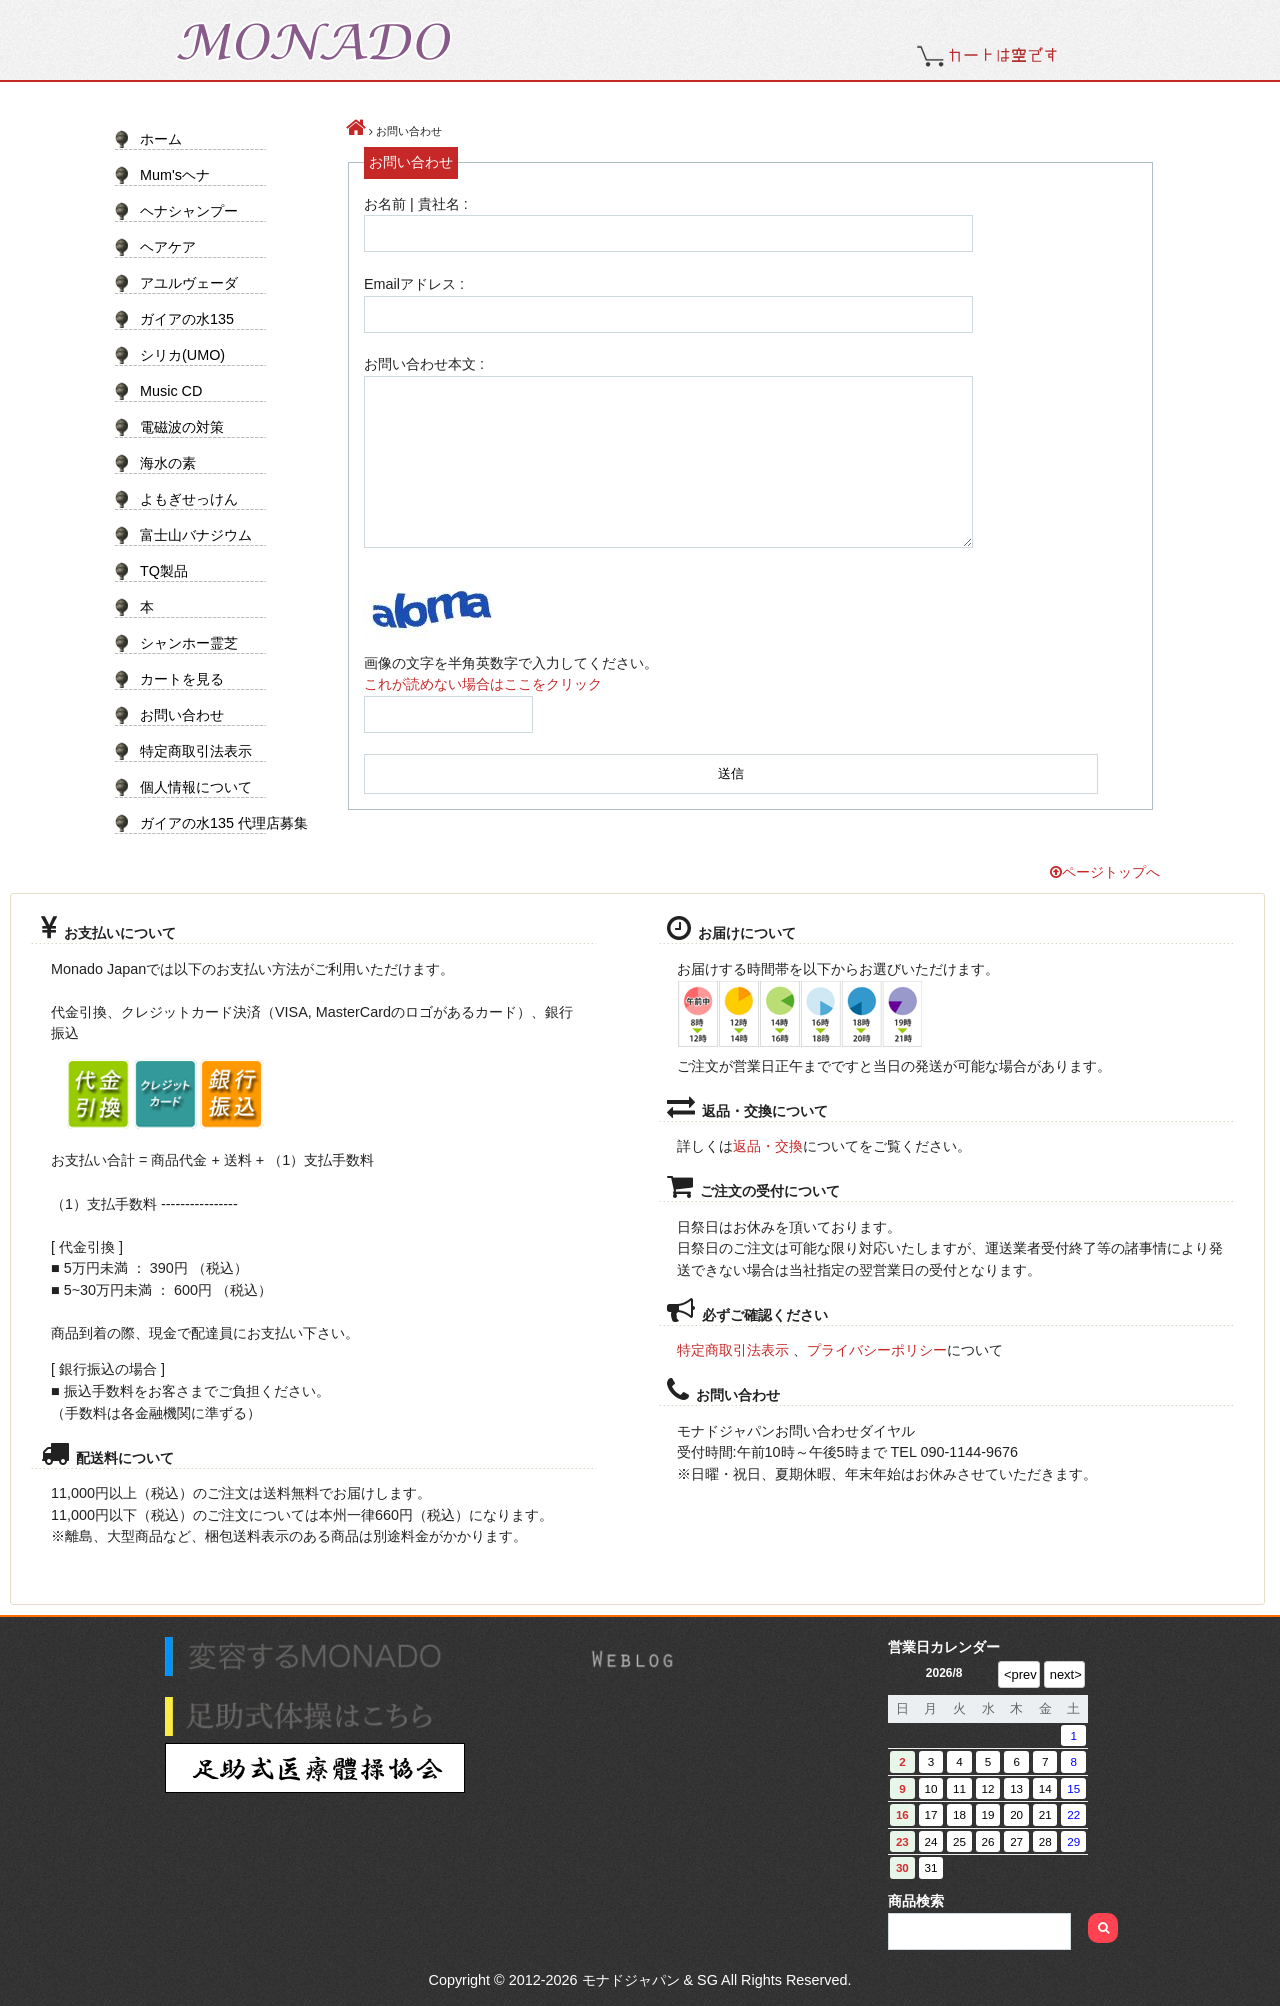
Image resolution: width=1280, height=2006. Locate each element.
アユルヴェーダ (189, 283)
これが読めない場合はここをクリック (483, 684)
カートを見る (182, 679)
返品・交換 (768, 1146)
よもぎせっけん (189, 499)
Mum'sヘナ (175, 175)
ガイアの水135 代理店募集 (216, 823)
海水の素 (168, 463)
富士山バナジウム (196, 535)
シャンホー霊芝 (189, 643)
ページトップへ (1105, 872)
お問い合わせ (182, 715)
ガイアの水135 (187, 319)
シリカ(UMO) (182, 355)
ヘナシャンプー (189, 211)
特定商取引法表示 (196, 751)
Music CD (171, 391)
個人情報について (196, 787)
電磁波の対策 (182, 427)
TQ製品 (164, 571)
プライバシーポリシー (877, 1350)
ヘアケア (168, 247)
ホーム (161, 139)
